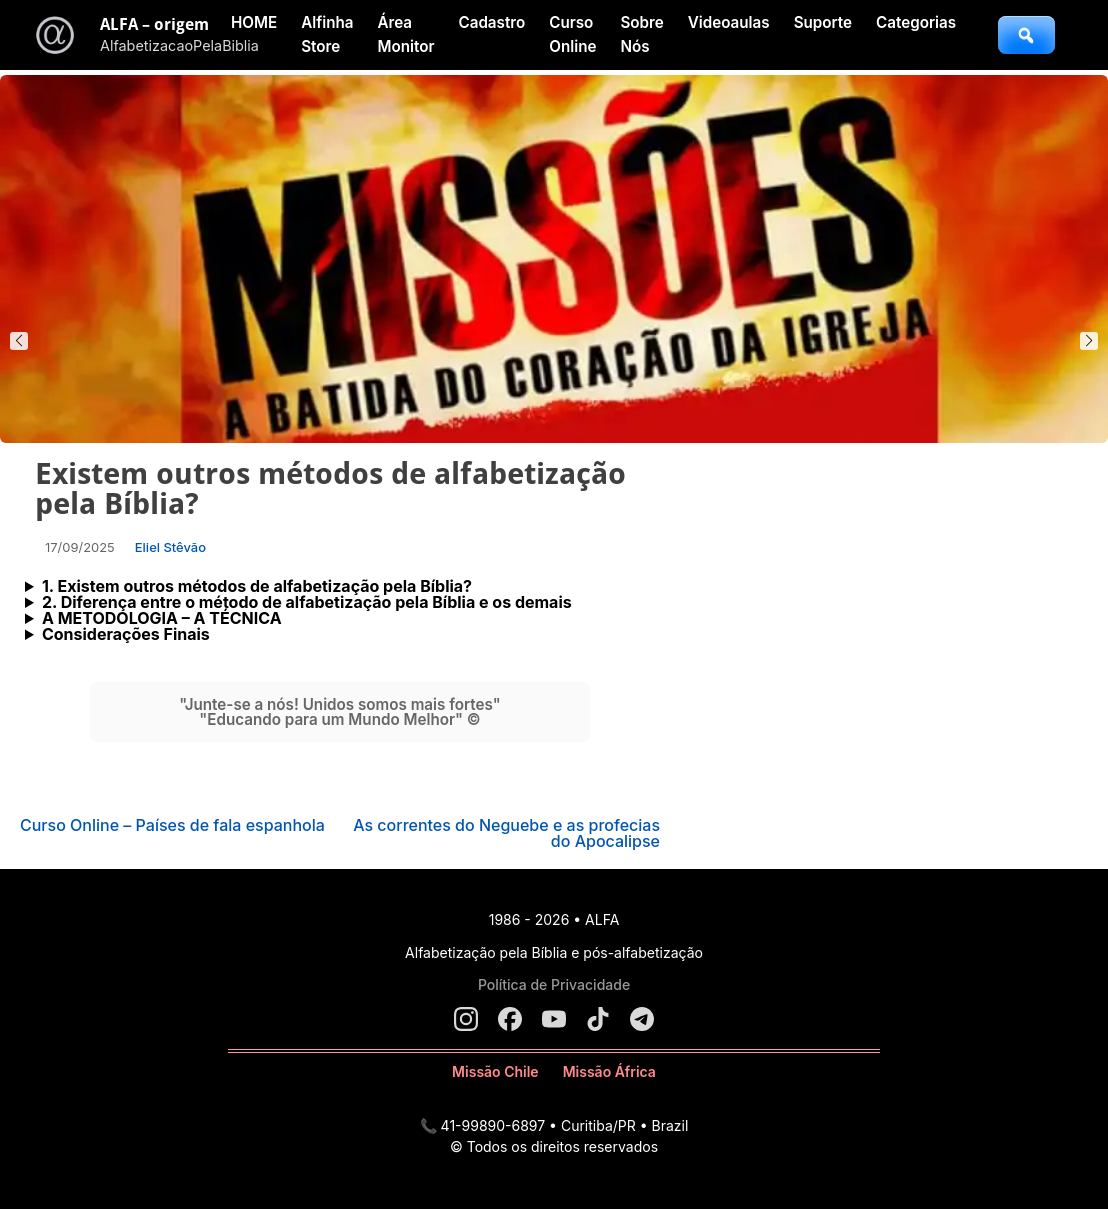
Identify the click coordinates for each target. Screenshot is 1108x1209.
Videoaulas (729, 22)
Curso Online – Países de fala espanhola (172, 825)
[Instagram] (466, 1019)
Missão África (609, 1071)
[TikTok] (598, 1019)
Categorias (916, 22)
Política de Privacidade (554, 984)
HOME (254, 22)
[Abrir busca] (1026, 35)
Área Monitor (405, 34)
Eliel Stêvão (170, 547)
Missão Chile (495, 1071)
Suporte (823, 22)
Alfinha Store (327, 34)
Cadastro (491, 22)
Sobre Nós (641, 34)
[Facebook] (510, 1019)
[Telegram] (642, 1019)
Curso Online (572, 34)
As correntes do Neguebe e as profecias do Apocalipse (506, 833)
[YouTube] (554, 1019)
